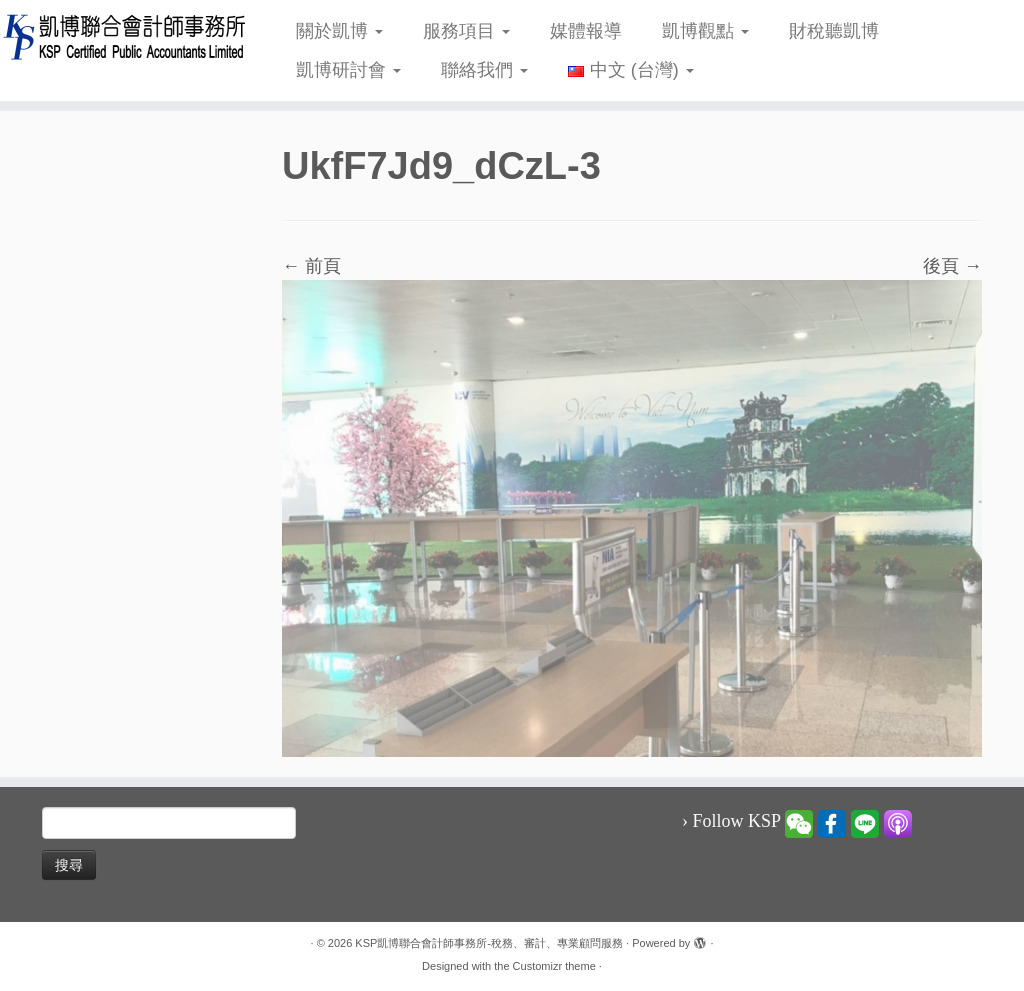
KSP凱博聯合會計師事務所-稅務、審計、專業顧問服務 (489, 943)
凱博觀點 (705, 31)
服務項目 (466, 31)
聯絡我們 (484, 70)
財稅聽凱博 (834, 31)
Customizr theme (554, 966)
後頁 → (952, 266)
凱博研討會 (348, 70)
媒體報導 (586, 31)
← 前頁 (311, 266)
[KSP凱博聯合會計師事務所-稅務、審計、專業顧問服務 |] (120, 36)
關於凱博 (339, 31)
